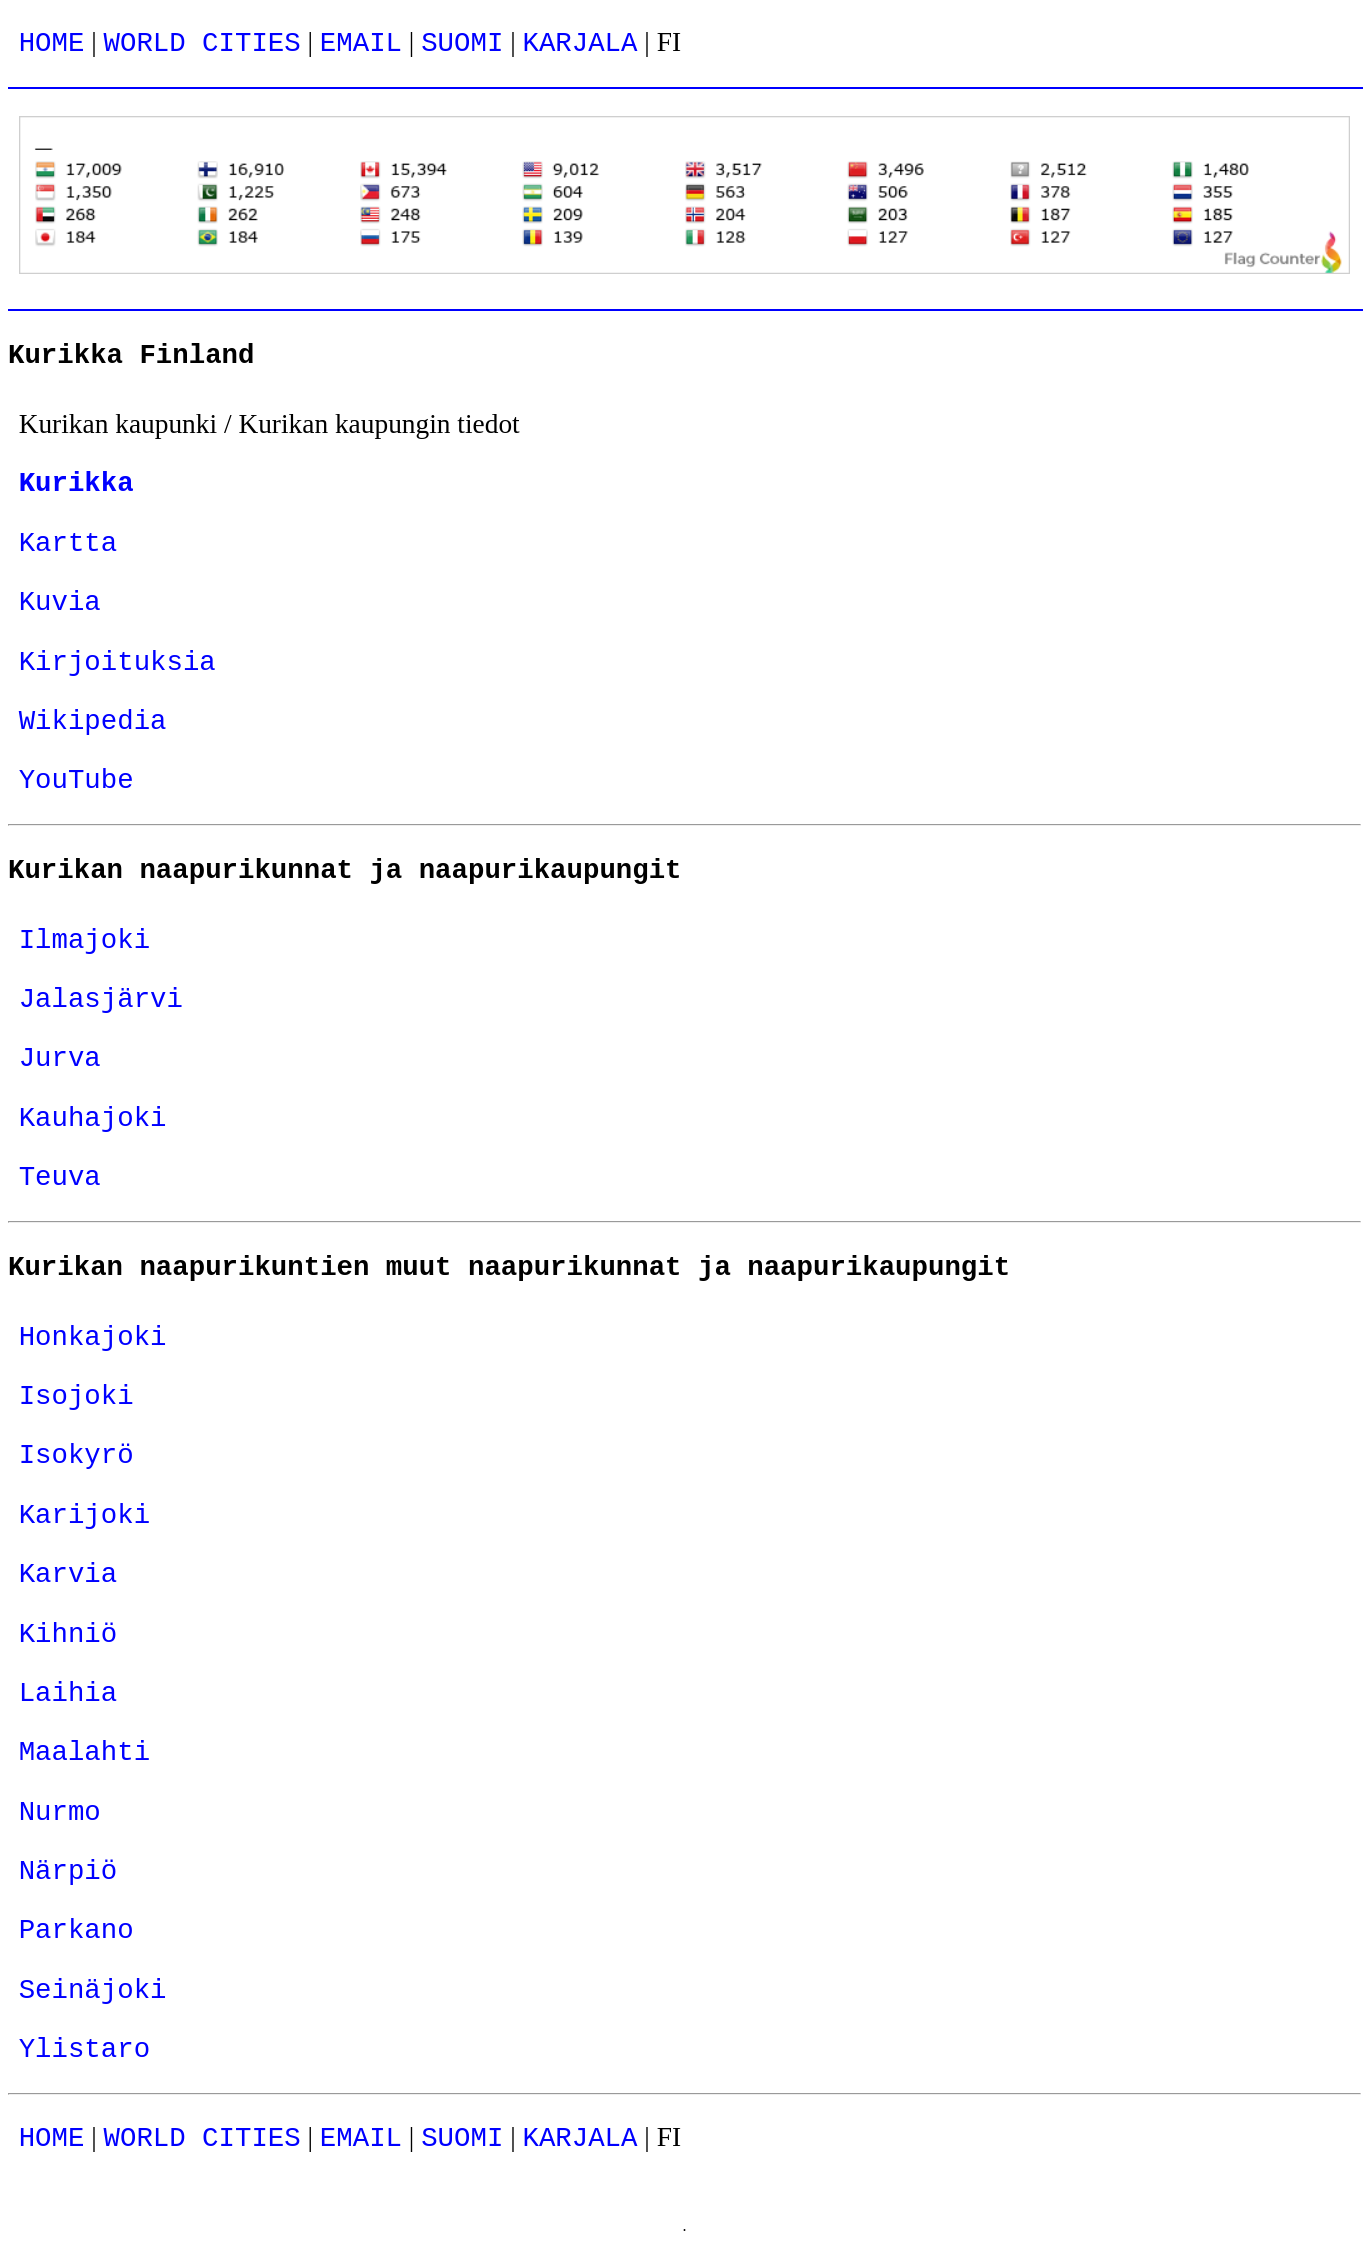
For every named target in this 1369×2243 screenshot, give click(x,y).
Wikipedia (93, 721)
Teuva (60, 1177)
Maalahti (84, 1752)
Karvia (68, 1574)
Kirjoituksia (117, 662)
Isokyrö (76, 1455)
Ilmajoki (84, 940)
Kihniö (68, 1634)
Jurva (60, 1058)
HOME (52, 43)
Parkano (76, 1930)
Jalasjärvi (101, 999)
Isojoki (76, 1396)
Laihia (68, 1693)
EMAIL (361, 43)
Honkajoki (93, 1337)
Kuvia (60, 602)
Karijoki (84, 1515)
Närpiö (68, 1871)
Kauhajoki (93, 1118)
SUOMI (462, 43)
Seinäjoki (93, 1990)
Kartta (68, 543)
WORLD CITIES (202, 43)
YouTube (76, 780)
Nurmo (60, 1812)
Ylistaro (84, 2049)
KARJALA (579, 43)
